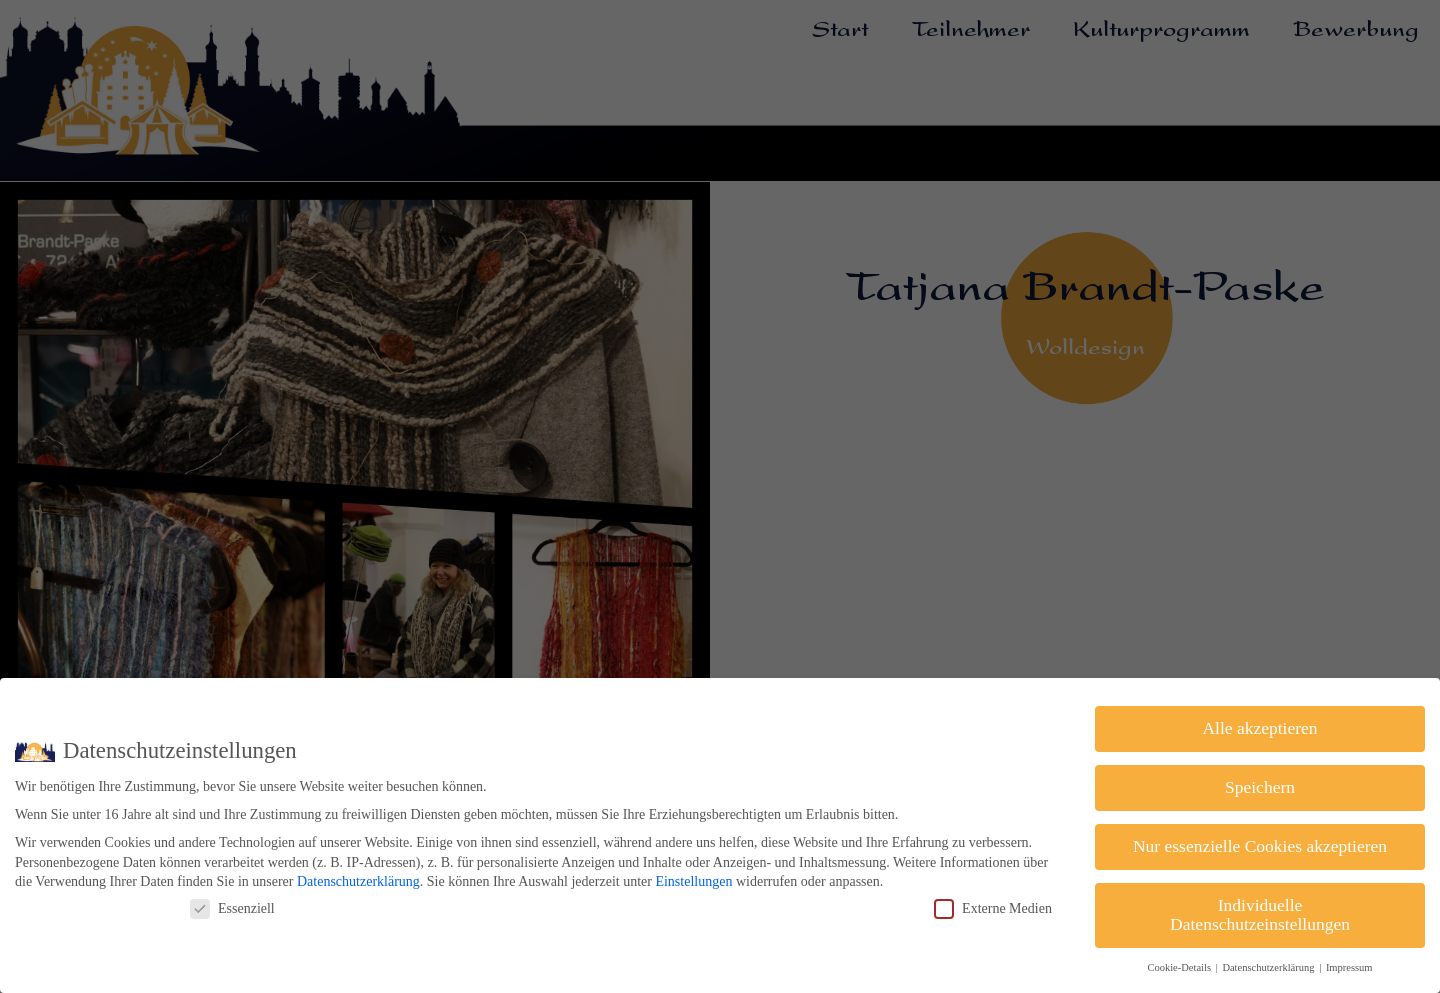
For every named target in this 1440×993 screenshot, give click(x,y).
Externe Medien (993, 908)
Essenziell (232, 908)
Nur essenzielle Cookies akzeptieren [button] (1260, 846)
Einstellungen (693, 881)
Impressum (1349, 967)
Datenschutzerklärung (358, 881)
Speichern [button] (1260, 787)
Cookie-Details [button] (1180, 967)
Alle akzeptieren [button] (1259, 728)
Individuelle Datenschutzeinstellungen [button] (1260, 915)
